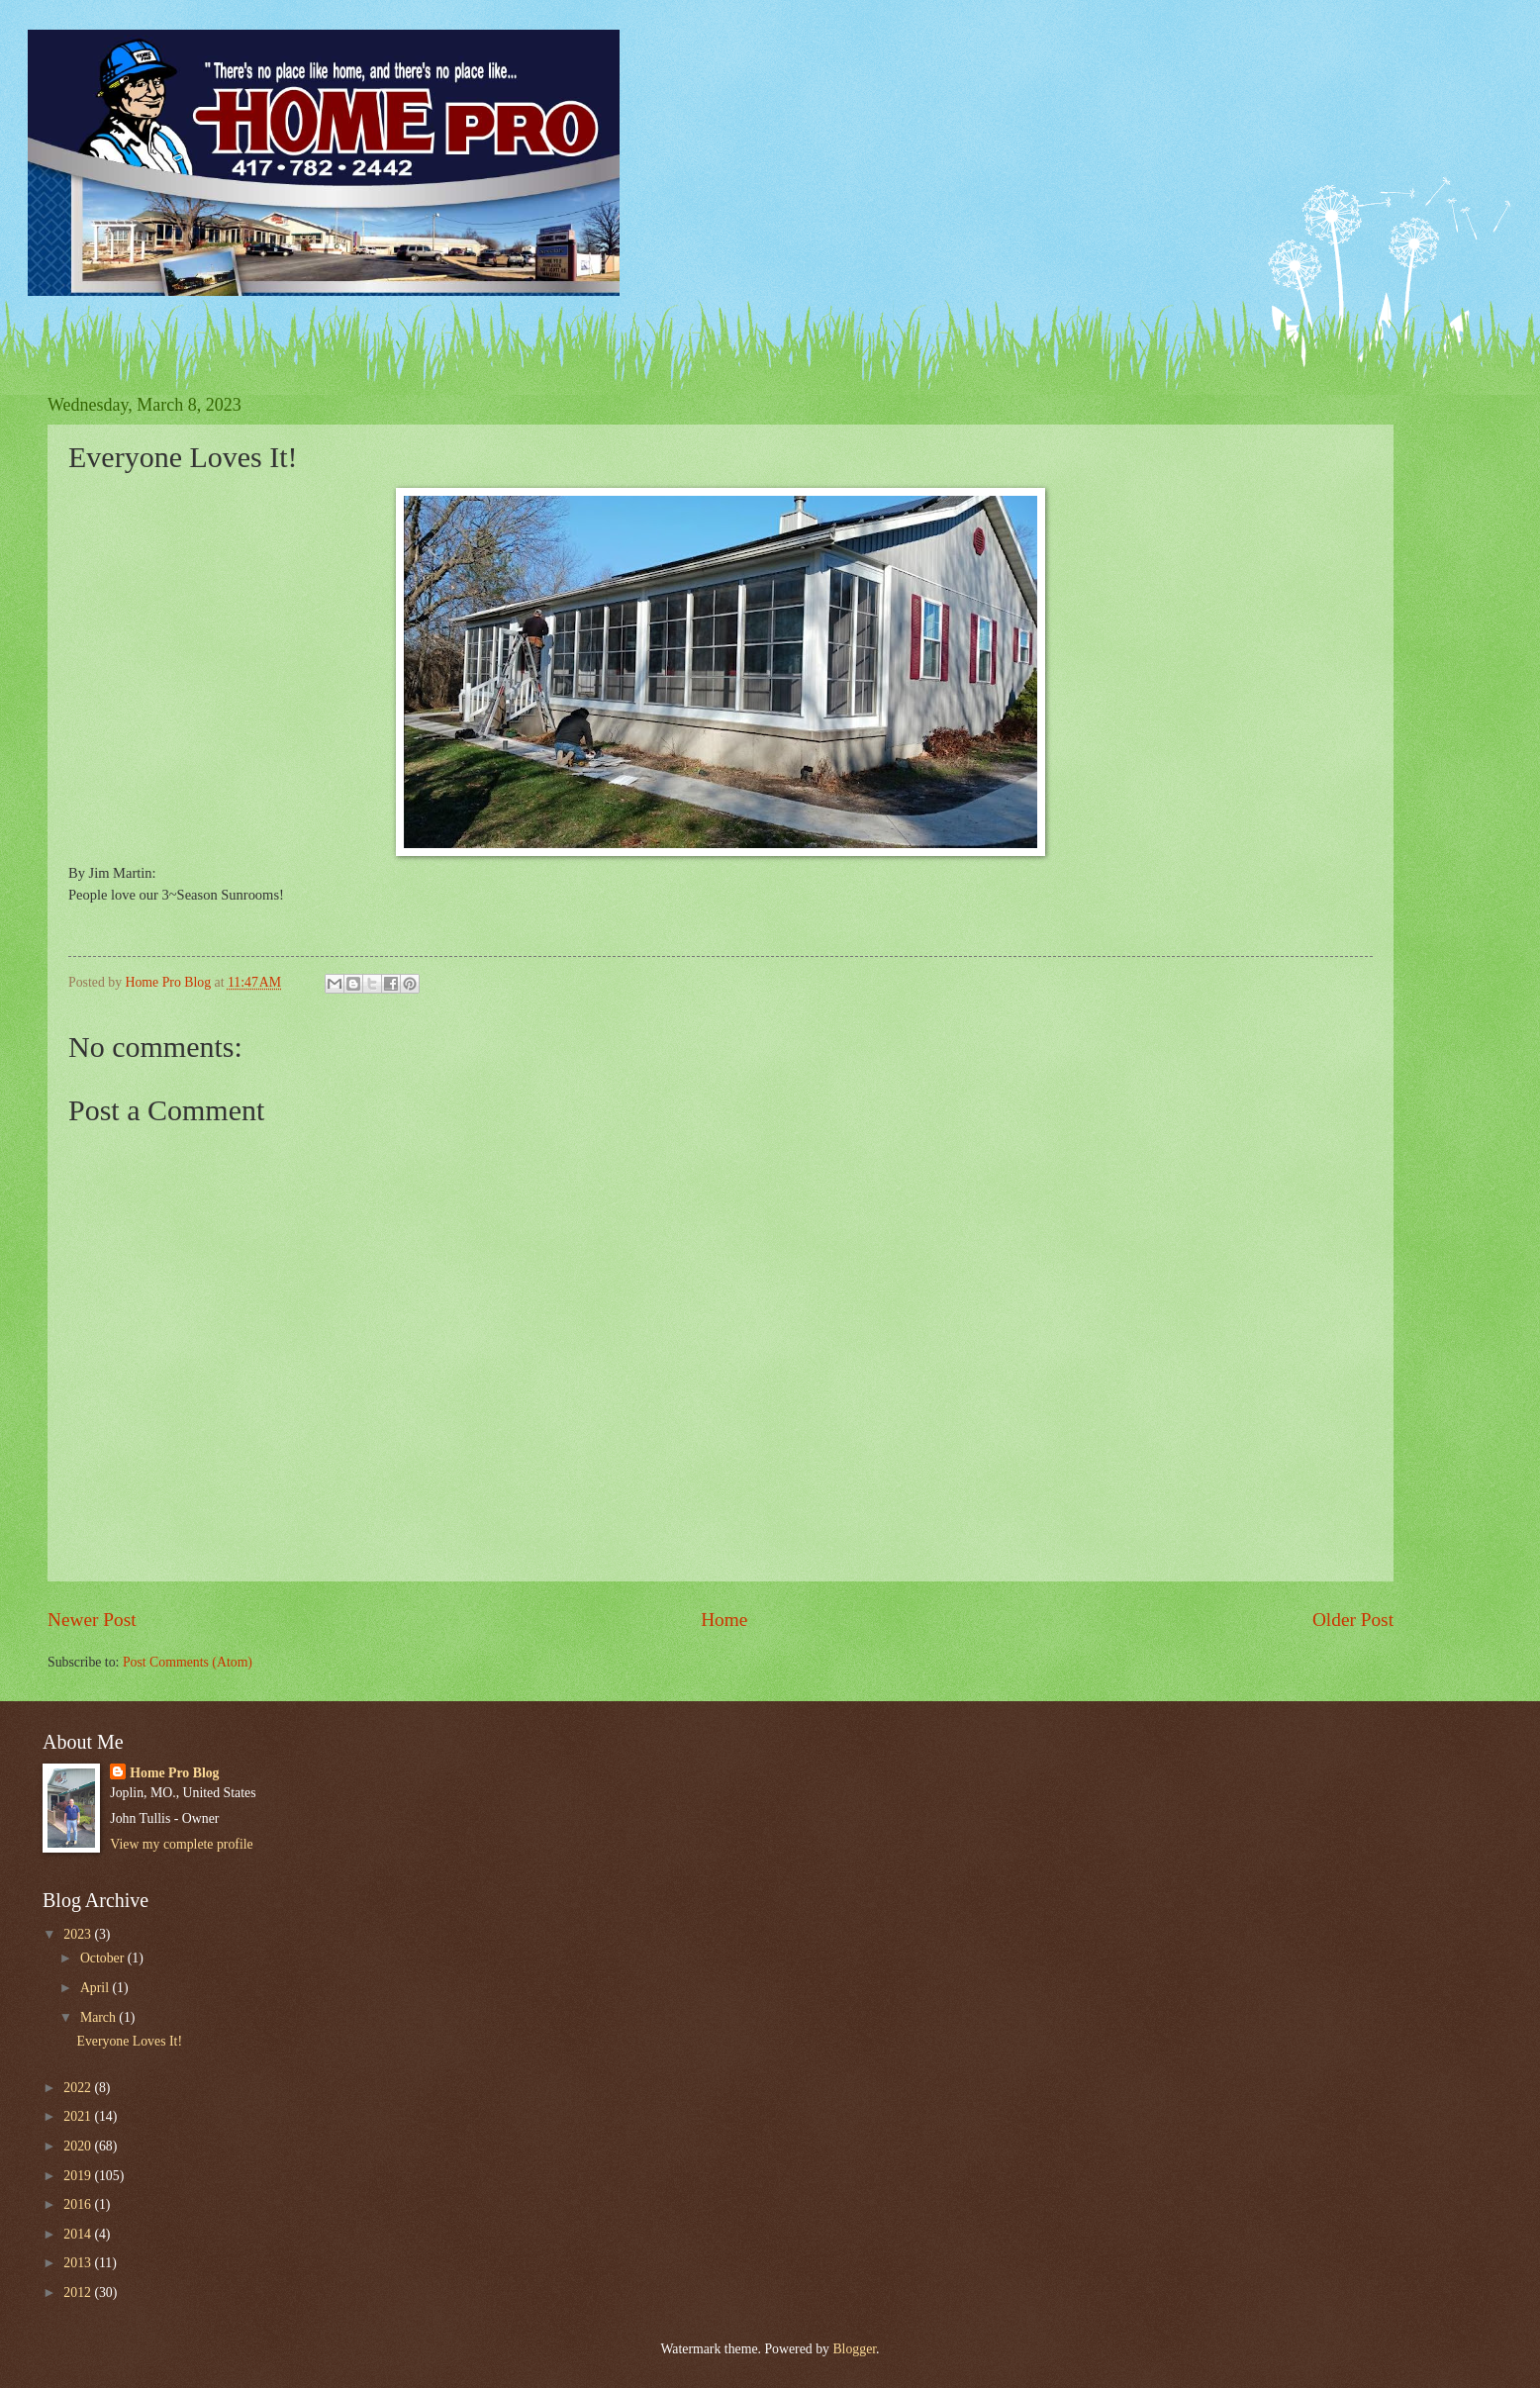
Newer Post (92, 1619)
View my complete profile (181, 1844)
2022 (78, 2087)
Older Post (1353, 1619)
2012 (78, 2292)
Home (724, 1619)
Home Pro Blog (174, 1773)
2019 (78, 2175)
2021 (78, 2116)
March (99, 2017)
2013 (78, 2262)
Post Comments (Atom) (187, 1662)
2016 (78, 2204)
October (104, 1958)
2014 (78, 2234)
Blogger (854, 2348)
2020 (78, 2146)
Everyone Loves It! (129, 2041)
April (96, 1987)
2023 (78, 1934)
